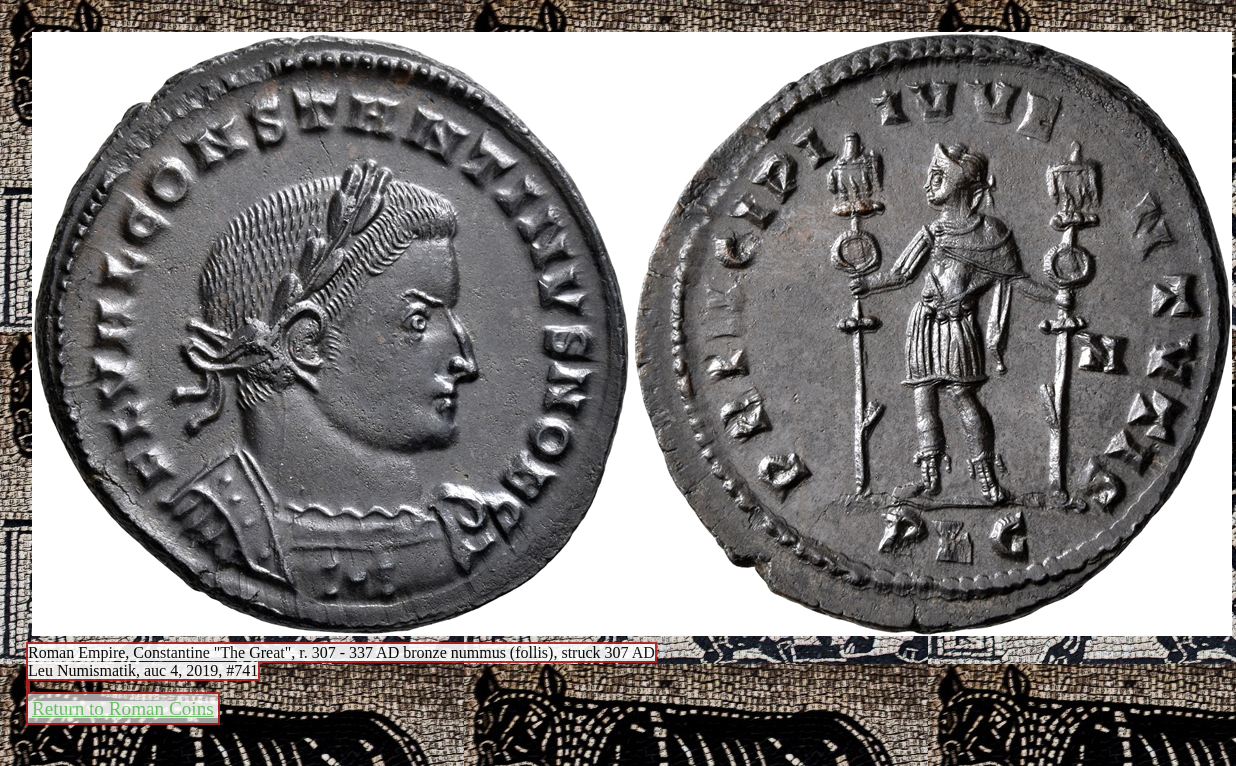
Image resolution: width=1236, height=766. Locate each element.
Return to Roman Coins (123, 708)
